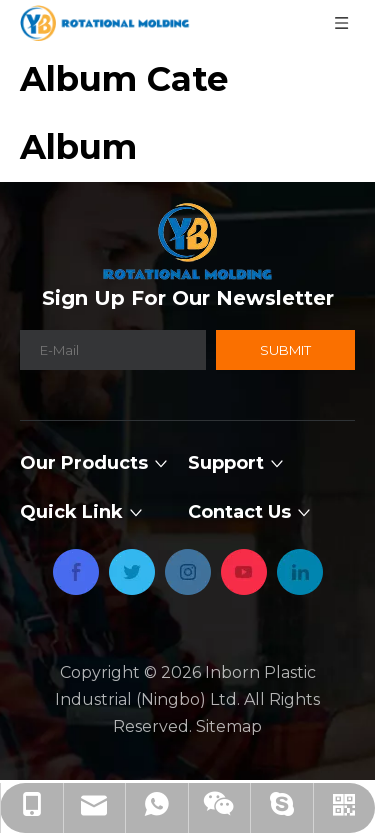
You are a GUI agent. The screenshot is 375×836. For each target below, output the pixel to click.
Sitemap (229, 726)
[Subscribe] (285, 350)
